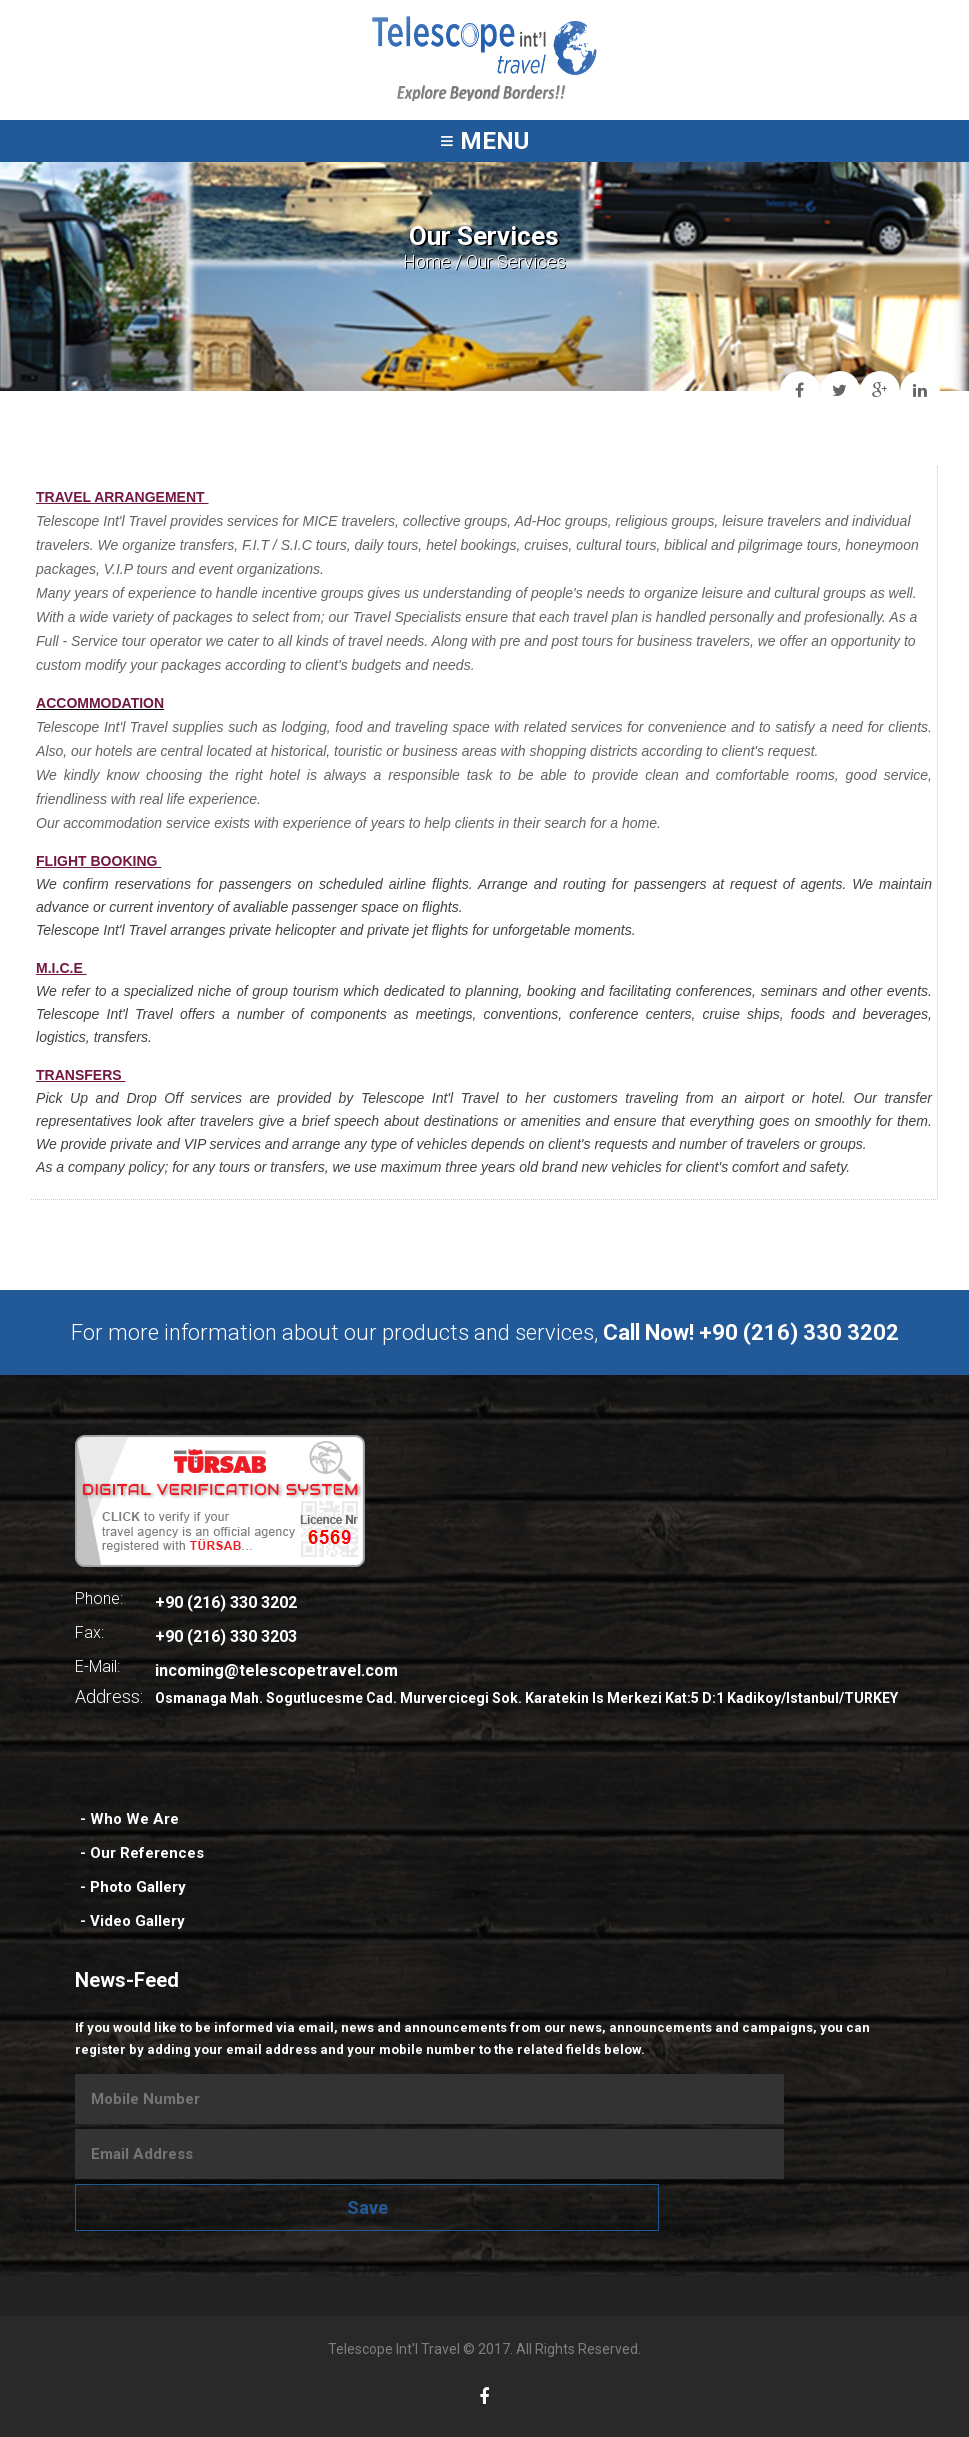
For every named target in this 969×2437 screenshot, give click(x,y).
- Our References (142, 1853)
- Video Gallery (132, 1921)
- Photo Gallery (133, 1887)
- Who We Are (129, 1819)
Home (427, 261)
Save (367, 2207)
